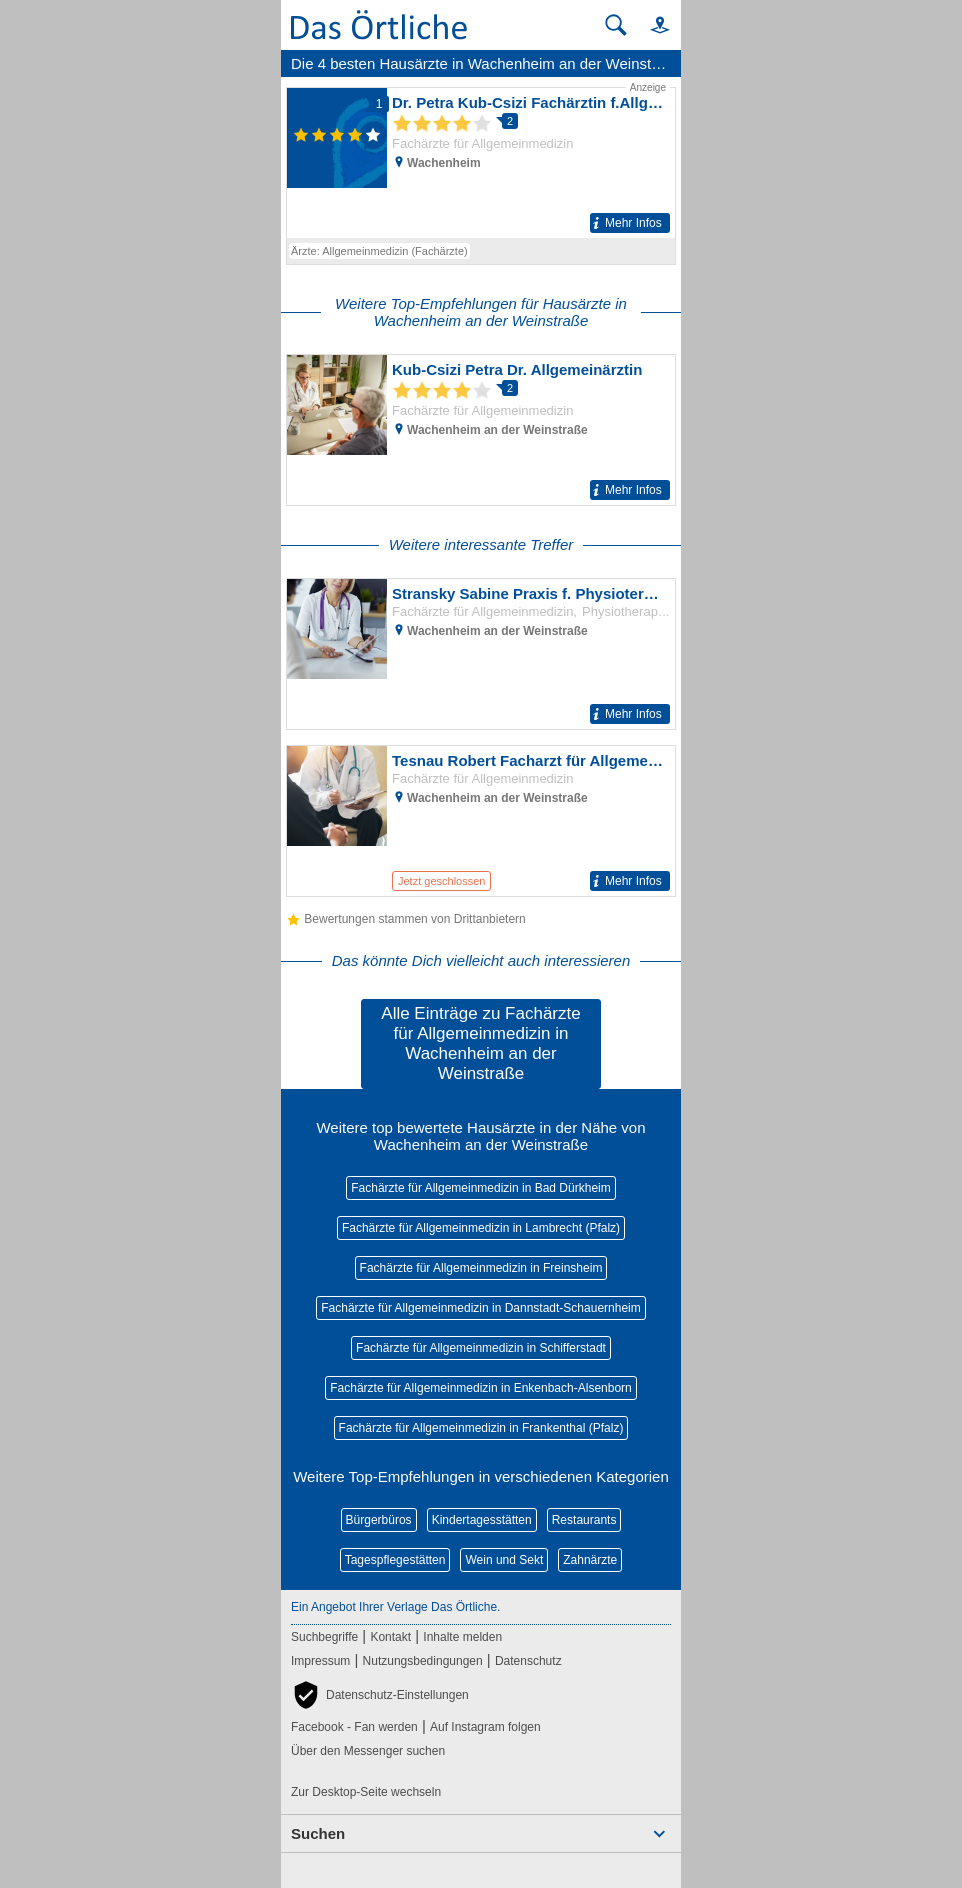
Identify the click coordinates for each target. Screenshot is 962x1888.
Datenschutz (528, 1661)
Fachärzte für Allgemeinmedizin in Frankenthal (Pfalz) (481, 1428)
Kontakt (390, 1637)
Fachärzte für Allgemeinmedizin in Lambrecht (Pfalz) (481, 1228)
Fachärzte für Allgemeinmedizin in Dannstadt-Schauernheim (481, 1308)
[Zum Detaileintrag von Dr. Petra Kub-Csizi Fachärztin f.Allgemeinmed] (481, 159)
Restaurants (584, 1520)
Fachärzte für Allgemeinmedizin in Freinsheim (481, 1268)
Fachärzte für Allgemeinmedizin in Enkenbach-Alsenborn (481, 1388)
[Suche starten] (616, 25)
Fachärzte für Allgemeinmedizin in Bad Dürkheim (480, 1188)
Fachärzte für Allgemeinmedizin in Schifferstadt (481, 1348)
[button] (651, 24)
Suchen (318, 1833)
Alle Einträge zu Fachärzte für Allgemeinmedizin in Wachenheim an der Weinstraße (480, 1043)
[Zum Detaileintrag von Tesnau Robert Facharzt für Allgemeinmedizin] (481, 821)
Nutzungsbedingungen (423, 1661)
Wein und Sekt (504, 1560)
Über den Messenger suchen (368, 1751)
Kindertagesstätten (482, 1520)
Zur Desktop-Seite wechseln (366, 1792)
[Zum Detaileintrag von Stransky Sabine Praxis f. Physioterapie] (481, 654)
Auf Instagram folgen (485, 1727)
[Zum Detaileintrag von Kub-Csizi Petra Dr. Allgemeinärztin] (481, 430)
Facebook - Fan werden (354, 1727)
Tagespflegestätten (395, 1560)
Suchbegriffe (324, 1637)
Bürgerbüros (379, 1520)
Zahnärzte (590, 1560)
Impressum (320, 1661)
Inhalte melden (462, 1637)
